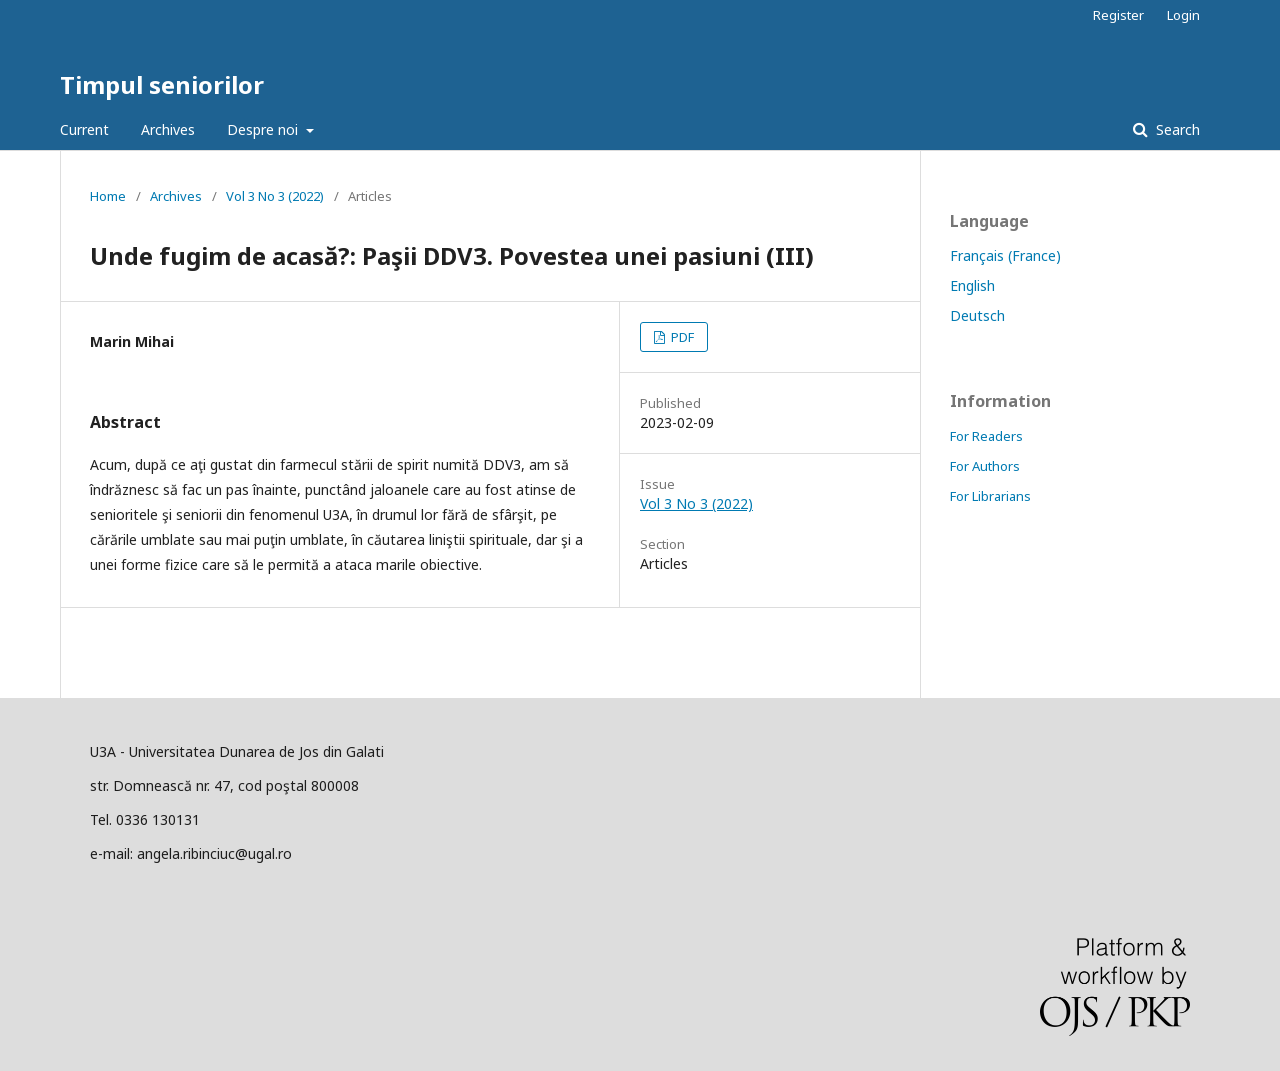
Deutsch (977, 315)
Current (84, 129)
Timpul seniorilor (162, 84)
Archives (168, 129)
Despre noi (264, 129)
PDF (681, 337)
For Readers (986, 436)
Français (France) (1005, 255)
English (972, 285)
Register (1118, 15)
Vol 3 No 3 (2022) (275, 196)
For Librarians (990, 496)
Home (108, 196)
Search (1176, 129)
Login (1183, 15)
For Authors (985, 466)
